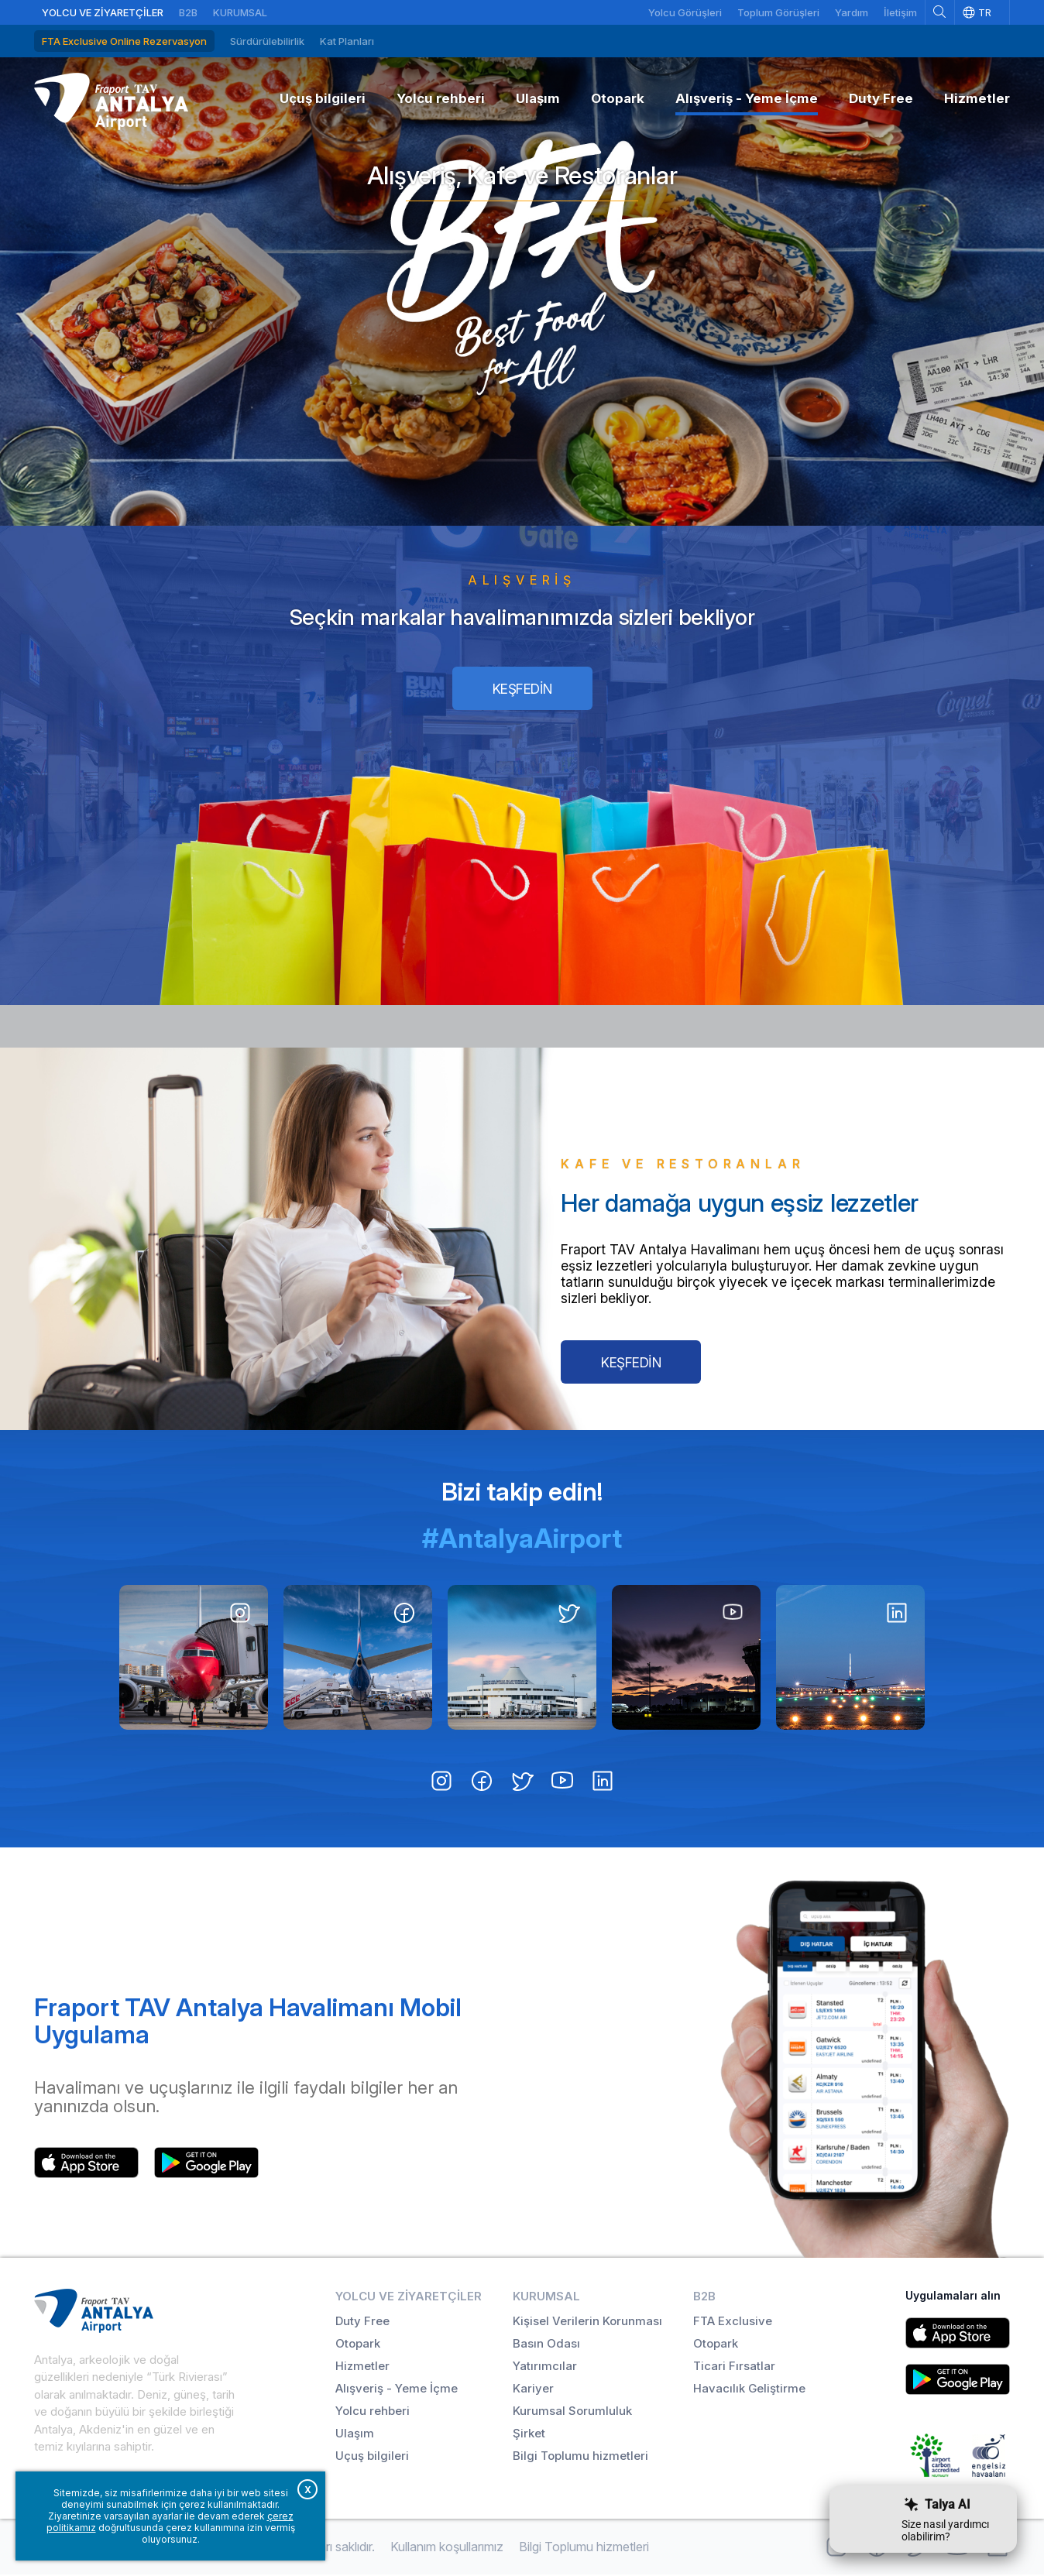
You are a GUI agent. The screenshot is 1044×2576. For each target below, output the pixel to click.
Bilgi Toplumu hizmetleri (580, 2457)
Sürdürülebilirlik (267, 41)
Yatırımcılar (545, 2367)
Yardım (851, 12)
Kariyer (533, 2389)
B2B (188, 12)
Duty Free (362, 2322)
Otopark (357, 2345)
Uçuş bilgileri (372, 2457)
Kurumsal (240, 12)
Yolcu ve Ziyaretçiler (102, 12)
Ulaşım (354, 2434)
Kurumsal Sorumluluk (572, 2412)
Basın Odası (546, 2345)
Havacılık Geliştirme (749, 2389)
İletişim (900, 12)
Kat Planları (347, 41)
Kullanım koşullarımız (446, 2548)
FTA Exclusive (732, 2322)
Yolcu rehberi (372, 2412)
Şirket (529, 2434)
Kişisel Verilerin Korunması (587, 2322)
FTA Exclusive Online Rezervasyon (124, 41)
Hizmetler (362, 2367)
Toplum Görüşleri (778, 12)
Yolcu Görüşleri (685, 12)
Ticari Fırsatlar (734, 2367)
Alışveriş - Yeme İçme (396, 2389)
